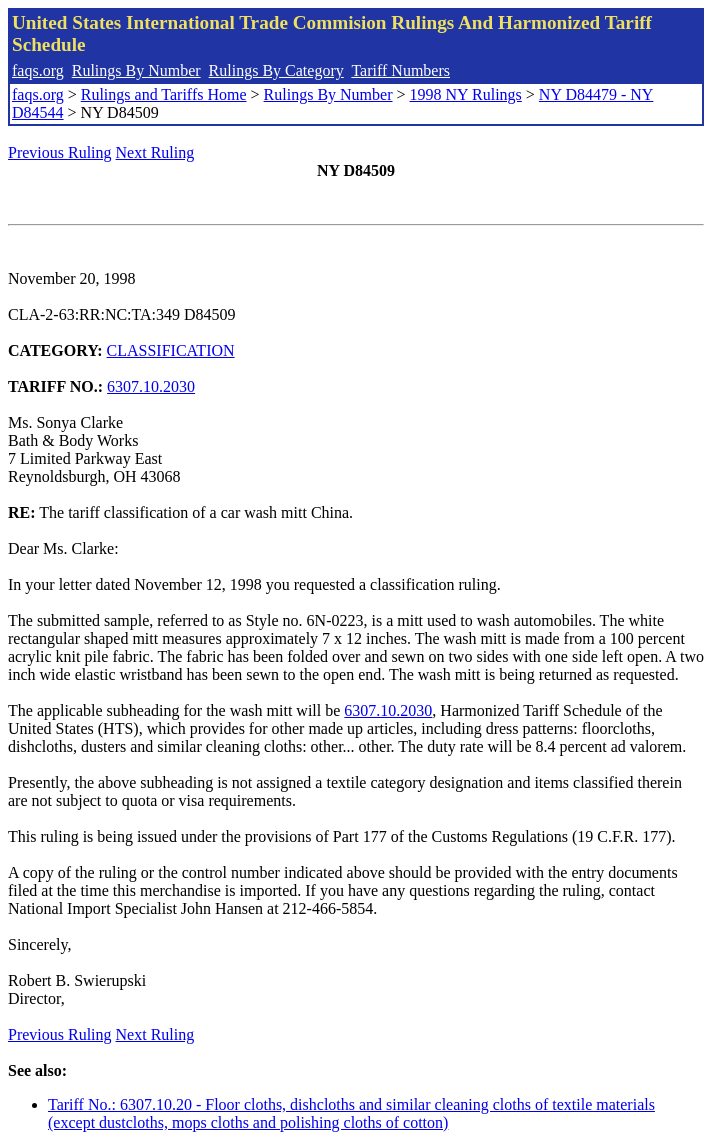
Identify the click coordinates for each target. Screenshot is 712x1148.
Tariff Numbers (400, 70)
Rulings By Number (136, 70)
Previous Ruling (60, 152)
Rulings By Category (276, 70)
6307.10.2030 (151, 386)
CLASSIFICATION (171, 350)
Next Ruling (155, 152)
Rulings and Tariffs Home (164, 94)
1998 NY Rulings (466, 94)
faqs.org (38, 70)
